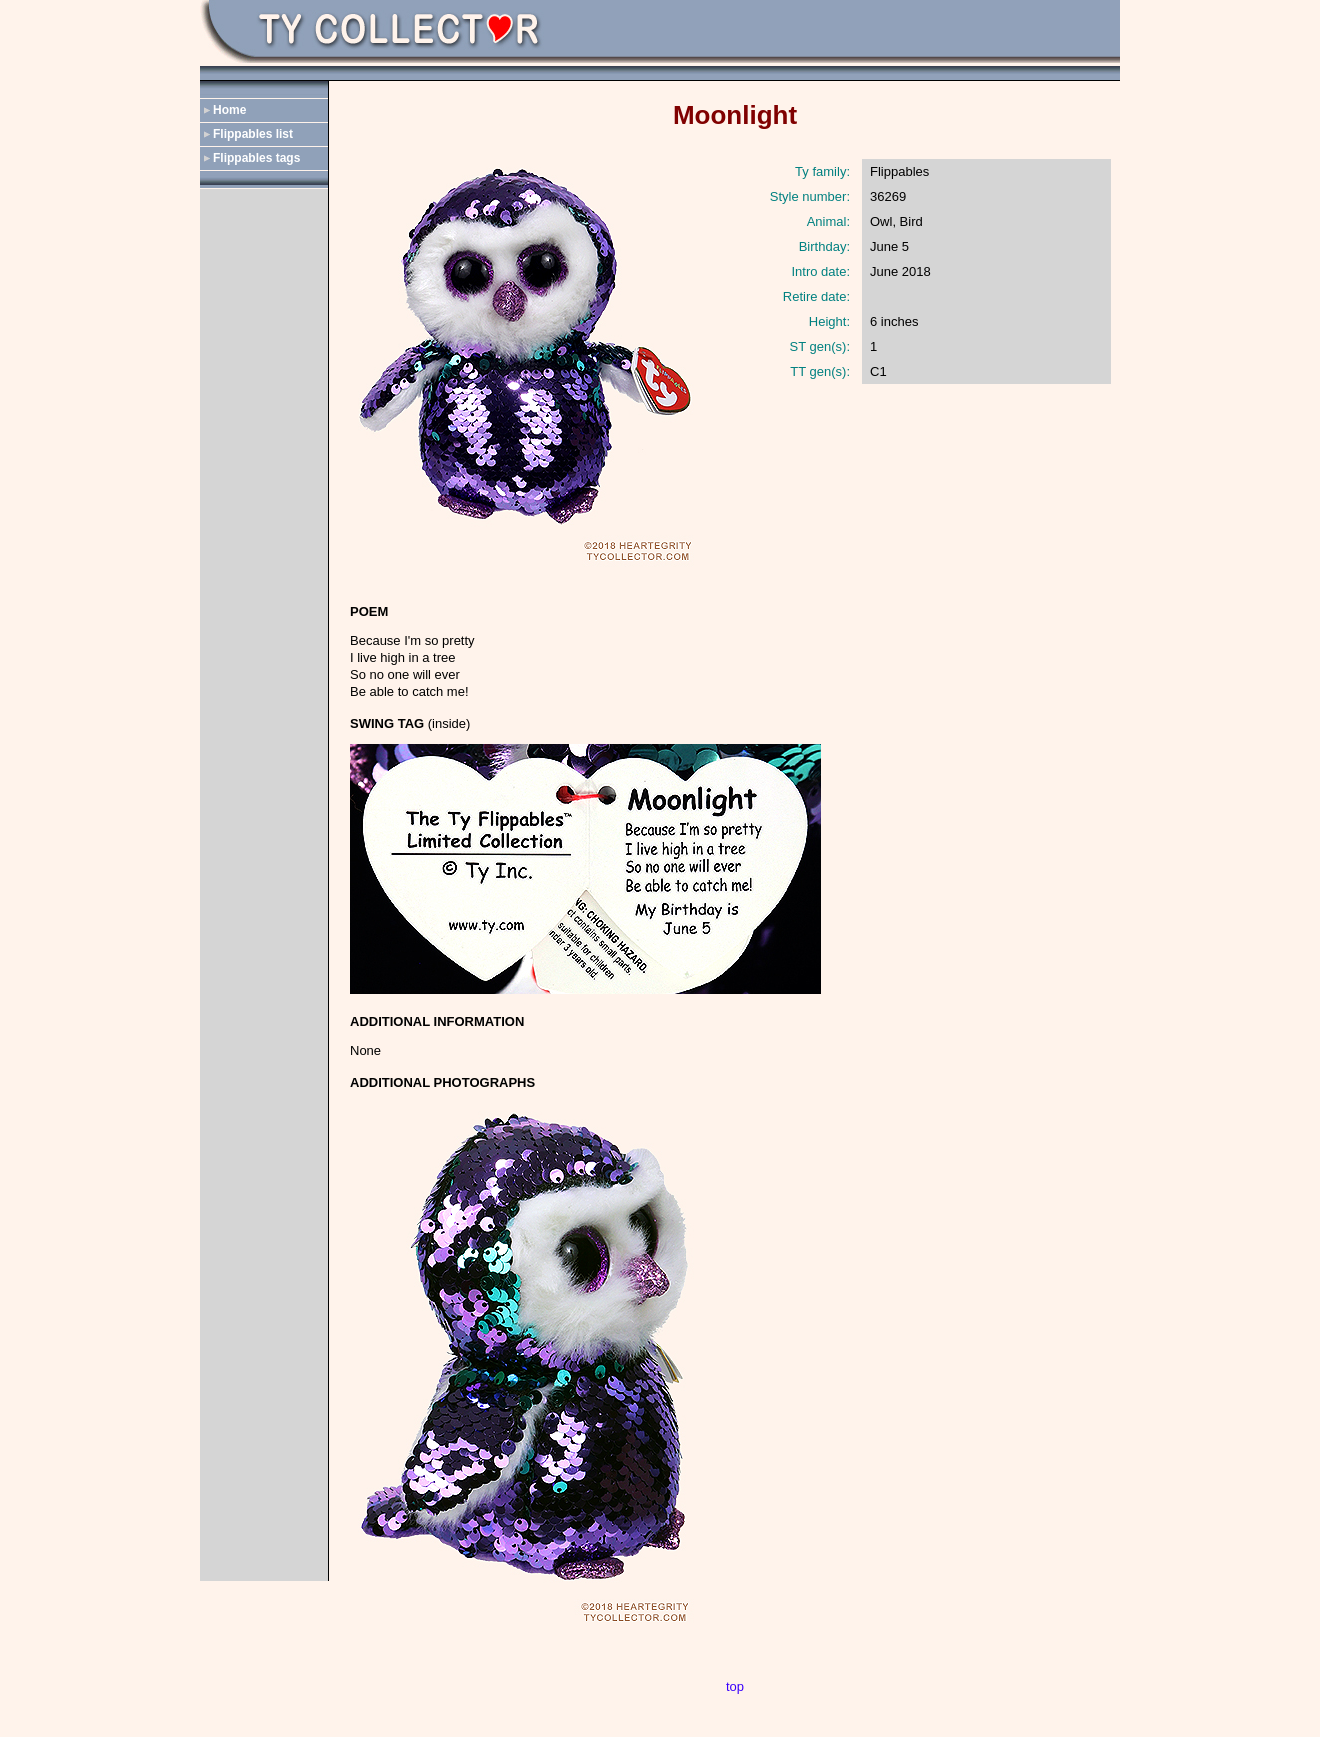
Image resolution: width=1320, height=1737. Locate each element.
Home (229, 110)
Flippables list (253, 134)
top (735, 1686)
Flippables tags (256, 158)
